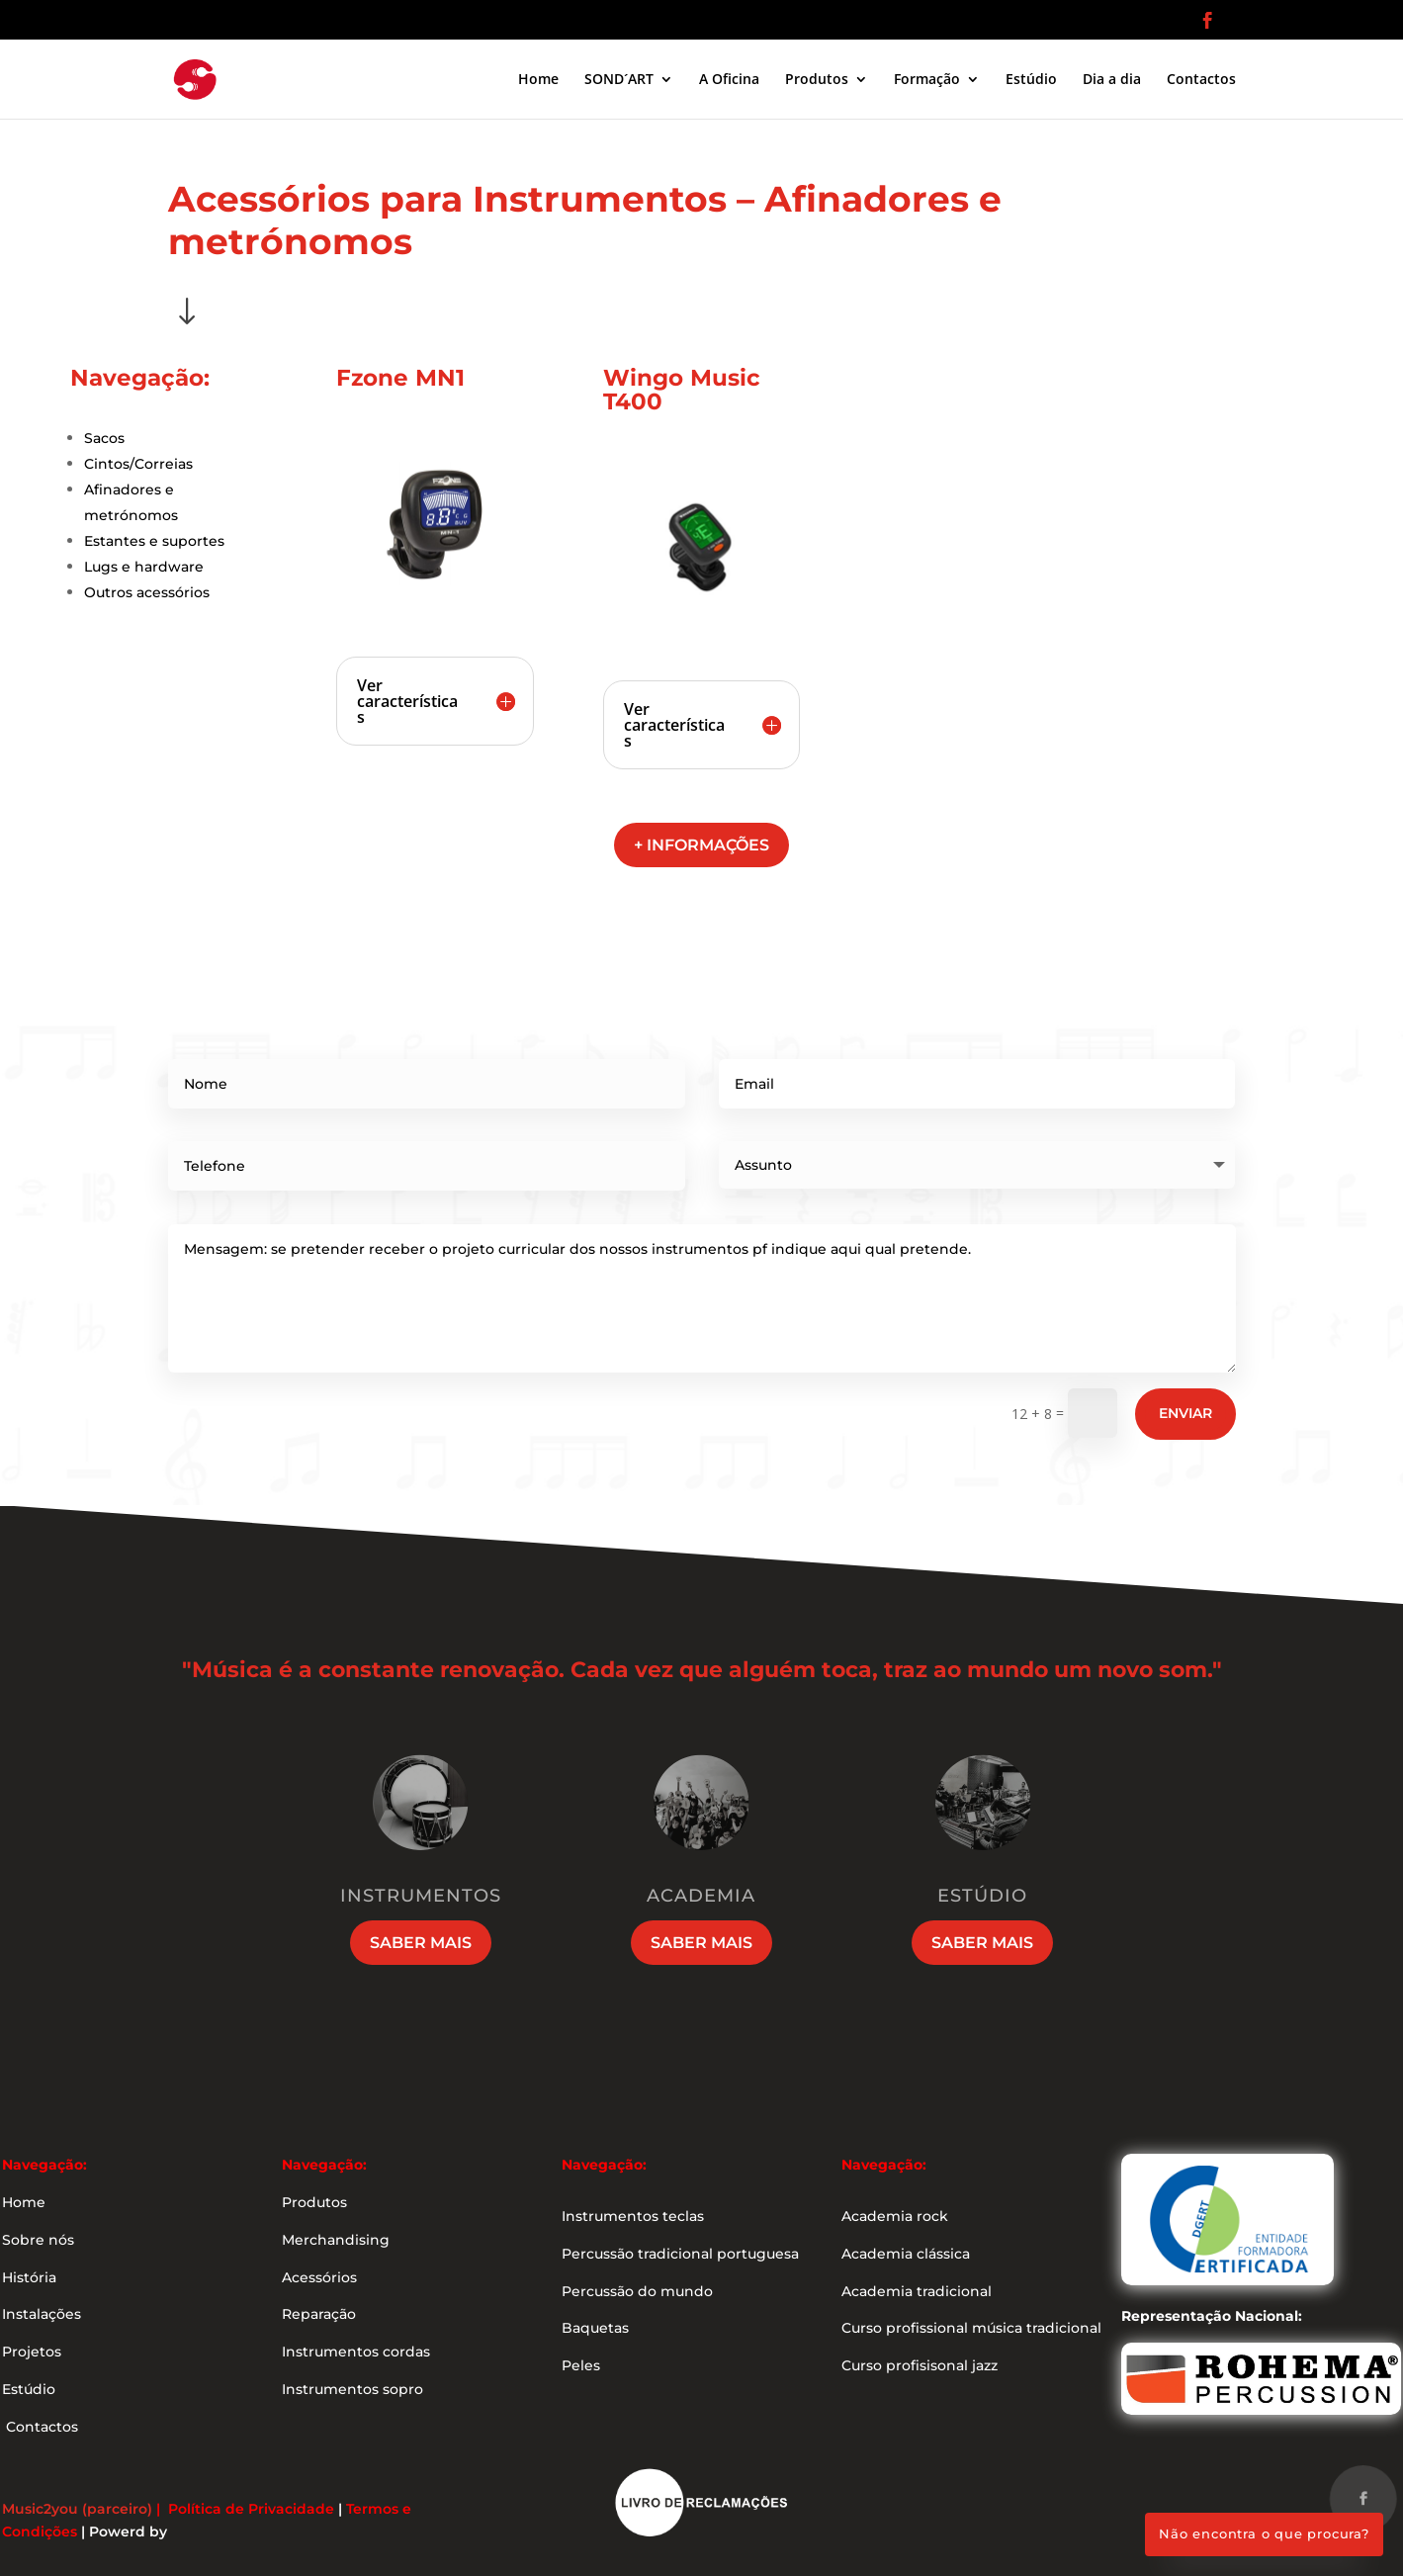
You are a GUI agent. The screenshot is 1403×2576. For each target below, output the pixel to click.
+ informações (701, 845)
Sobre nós (38, 2240)
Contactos (1201, 80)
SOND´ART (619, 80)
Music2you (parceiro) (77, 2509)
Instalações (41, 2314)
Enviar (1185, 1413)
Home (538, 80)
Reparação (319, 2314)
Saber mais (421, 1942)
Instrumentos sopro (352, 2389)
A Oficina (729, 80)
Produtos (816, 80)
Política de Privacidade (251, 2509)
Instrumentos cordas (356, 2351)
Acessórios (319, 2277)
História (29, 2277)
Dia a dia (1112, 80)
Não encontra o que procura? (1264, 2533)
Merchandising (336, 2240)
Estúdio (1031, 80)
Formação (927, 80)
